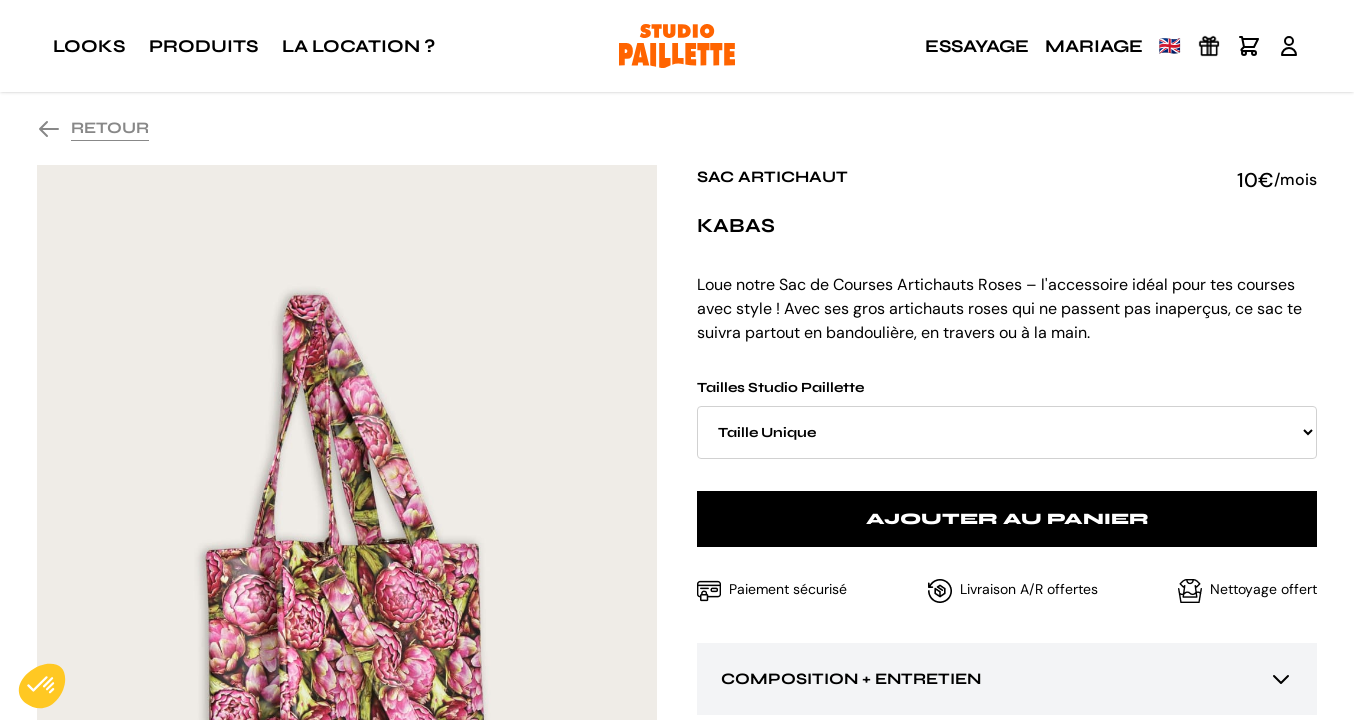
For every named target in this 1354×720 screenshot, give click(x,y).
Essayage (977, 46)
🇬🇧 (1170, 46)
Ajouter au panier (1007, 518)
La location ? (358, 46)
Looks (89, 46)
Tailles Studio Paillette (1007, 419)
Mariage (1094, 46)
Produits (203, 46)
